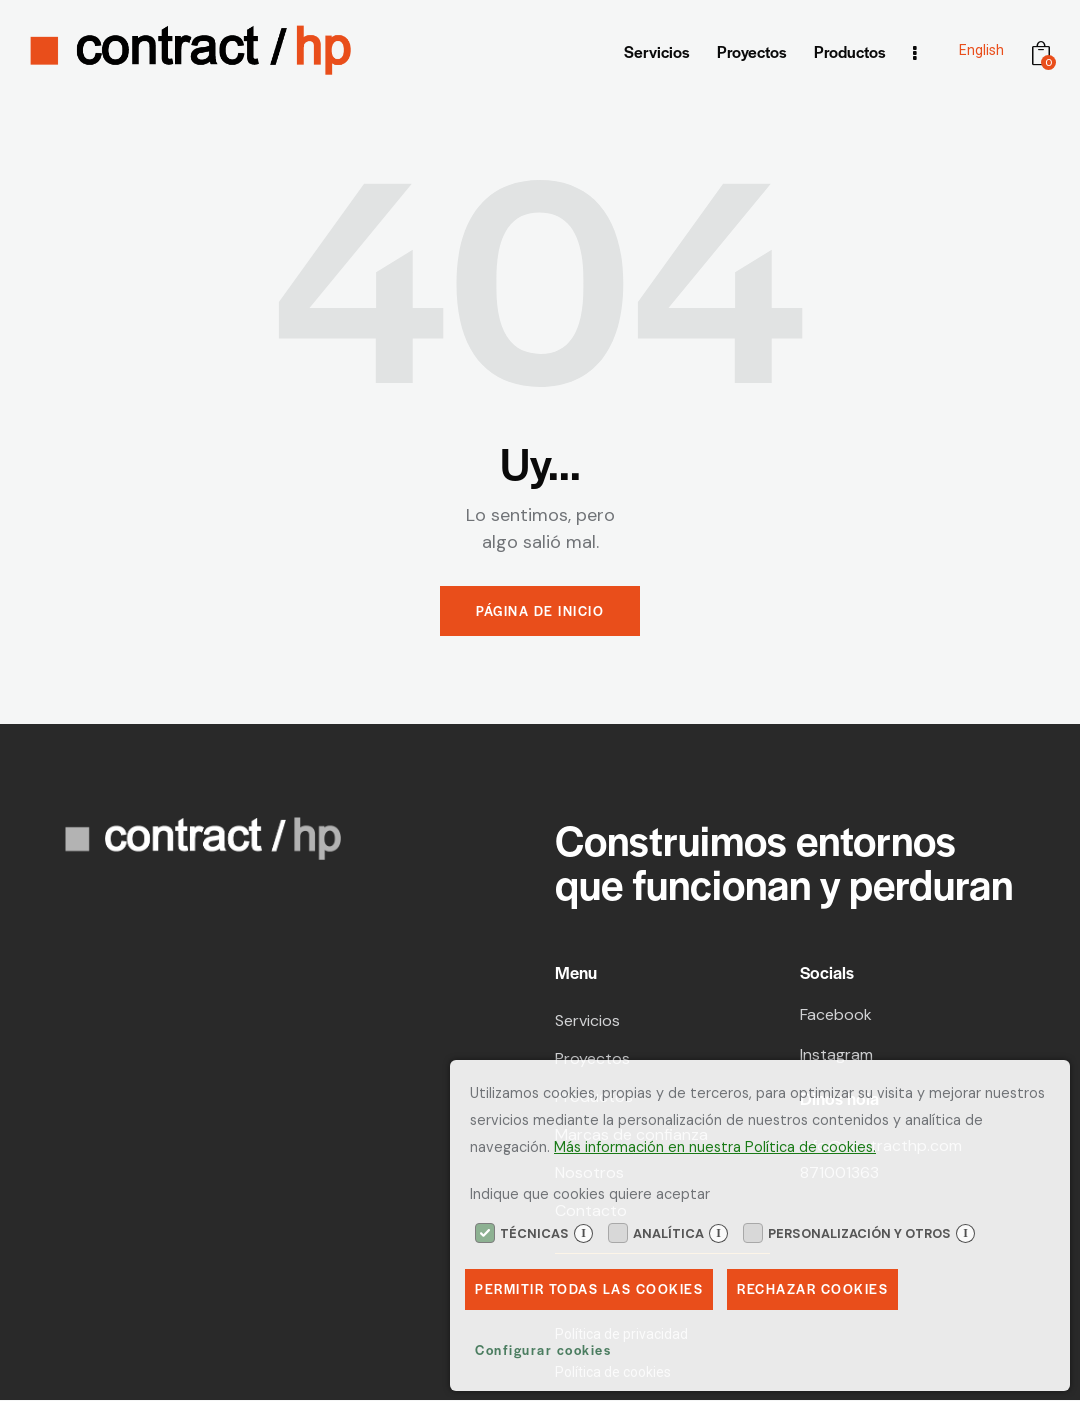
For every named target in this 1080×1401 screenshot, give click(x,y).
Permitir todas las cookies (590, 1289)
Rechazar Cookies (815, 1289)
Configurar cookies (543, 1350)
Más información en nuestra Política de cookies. (715, 1146)
